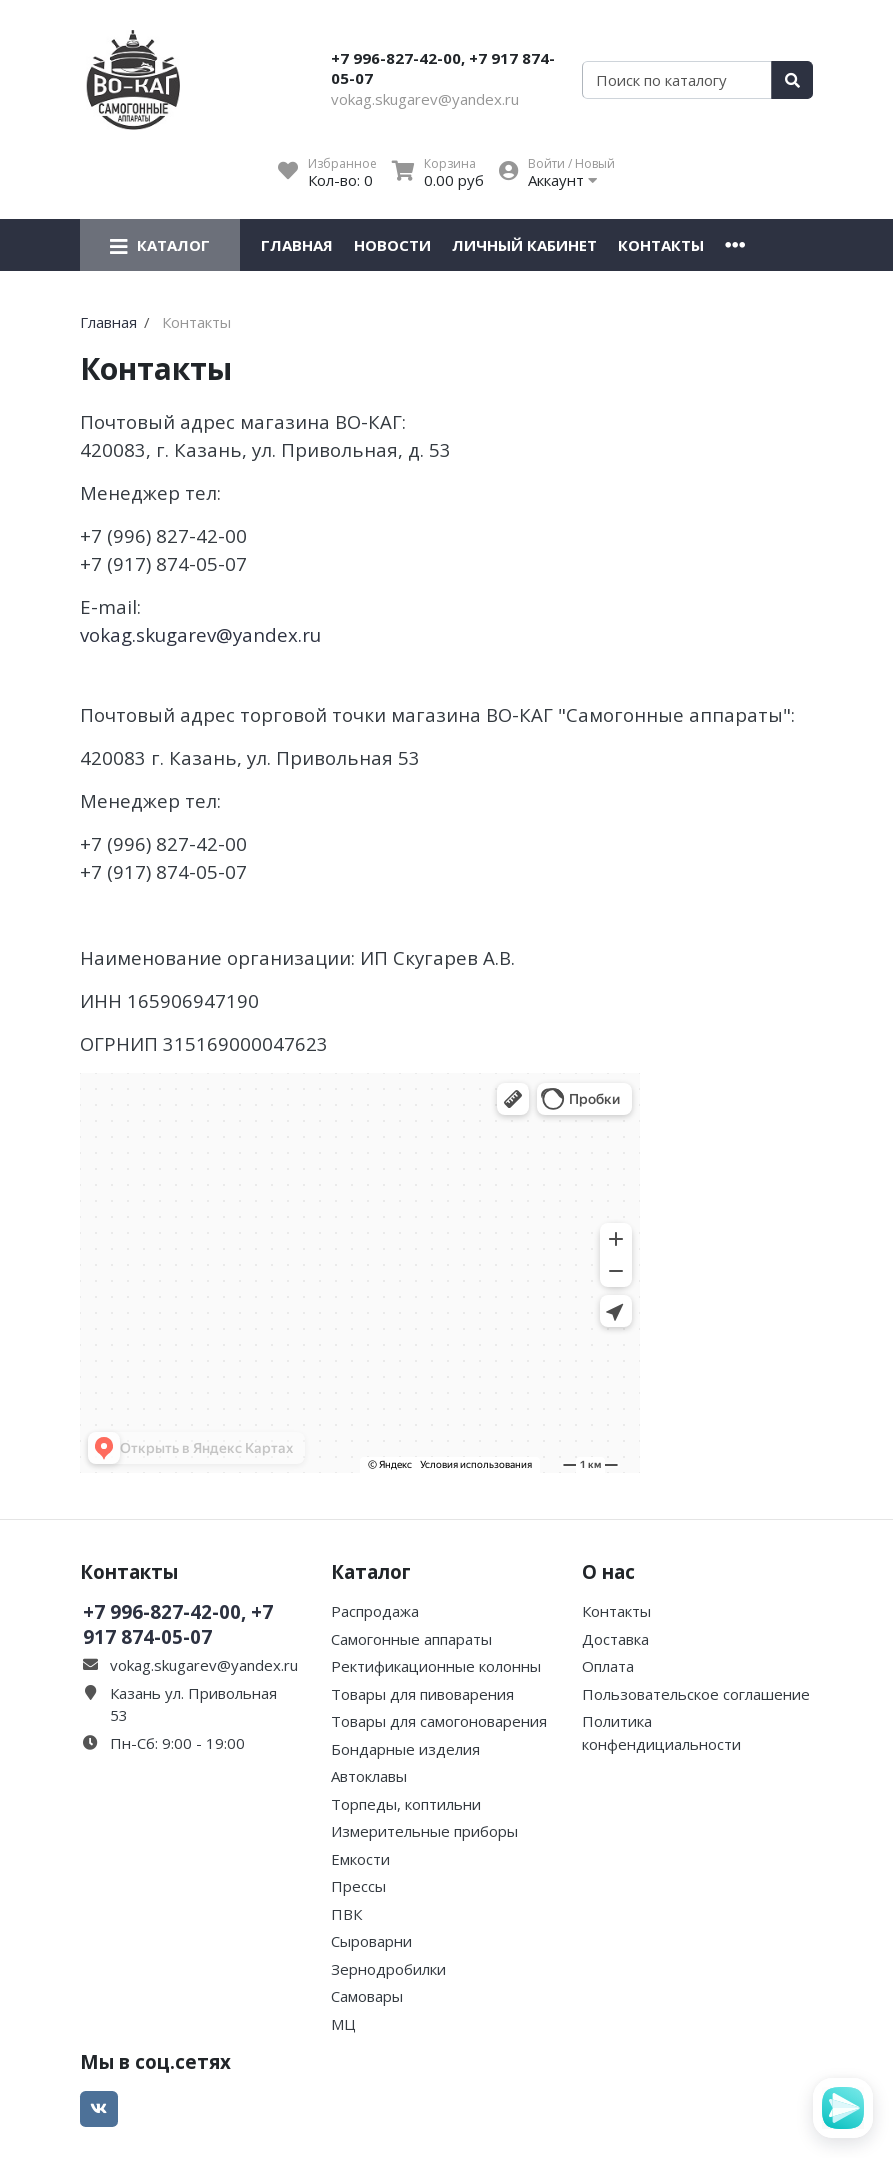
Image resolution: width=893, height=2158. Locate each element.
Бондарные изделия (405, 1749)
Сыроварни (371, 1941)
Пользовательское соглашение (696, 1694)
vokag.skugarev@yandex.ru (425, 99)
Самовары (367, 1996)
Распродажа (375, 1611)
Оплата (608, 1666)
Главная (297, 245)
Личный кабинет (524, 245)
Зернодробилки (388, 1969)
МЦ (343, 2024)
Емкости (360, 1859)
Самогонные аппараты (411, 1639)
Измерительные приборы (424, 1831)
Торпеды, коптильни (406, 1804)
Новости (392, 245)
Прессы (358, 1886)
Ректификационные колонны (436, 1666)
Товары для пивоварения (422, 1694)
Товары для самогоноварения (439, 1721)
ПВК (346, 1914)
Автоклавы (369, 1776)
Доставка (615, 1639)
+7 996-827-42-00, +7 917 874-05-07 (443, 68)
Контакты (661, 245)
